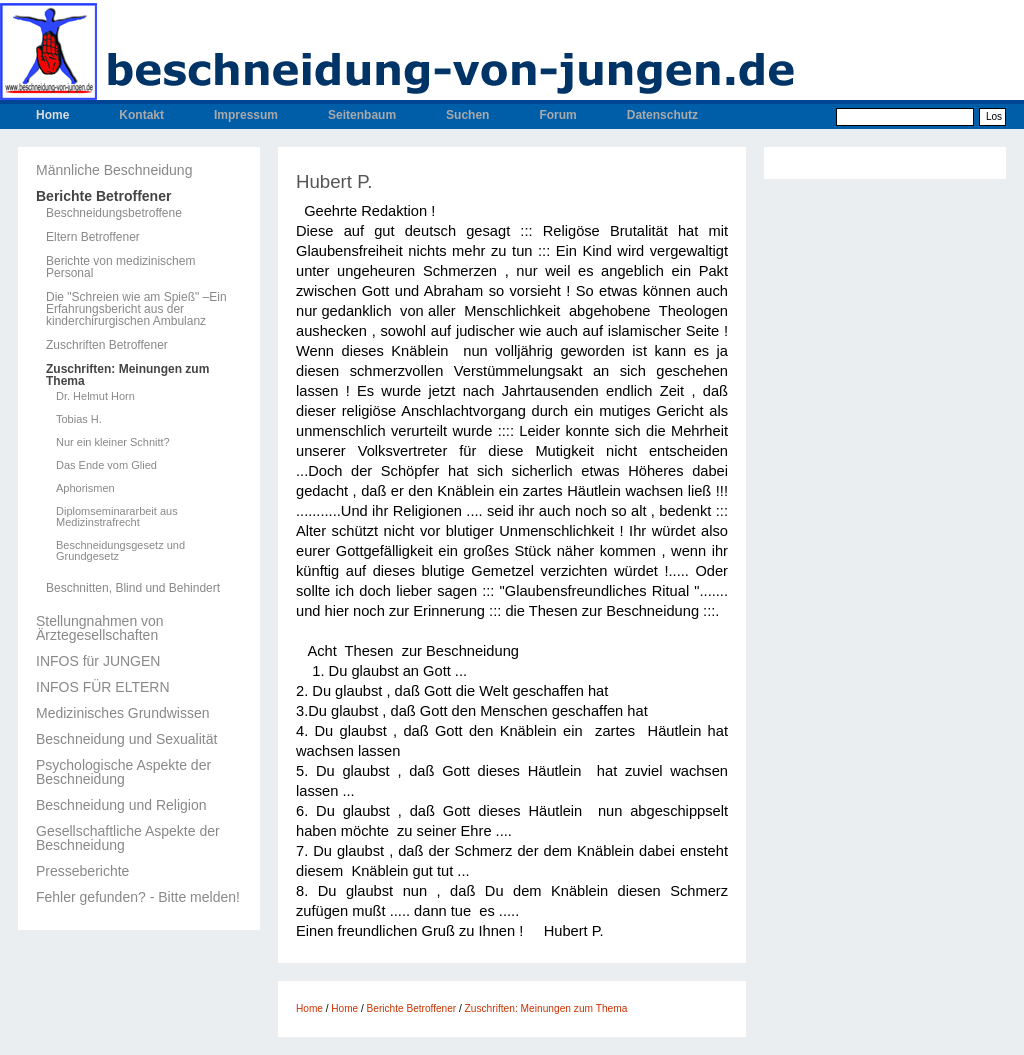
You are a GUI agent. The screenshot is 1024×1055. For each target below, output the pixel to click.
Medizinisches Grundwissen (123, 713)
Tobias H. (79, 419)
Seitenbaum (362, 115)
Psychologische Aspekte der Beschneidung (123, 772)
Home (52, 115)
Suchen (467, 115)
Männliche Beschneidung (114, 170)
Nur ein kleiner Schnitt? (113, 442)
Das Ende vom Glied (106, 465)
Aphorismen (85, 488)
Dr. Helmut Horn (95, 396)
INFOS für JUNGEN (98, 661)
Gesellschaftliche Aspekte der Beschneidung (128, 838)
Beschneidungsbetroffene (114, 213)
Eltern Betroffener (93, 237)
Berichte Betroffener (103, 196)
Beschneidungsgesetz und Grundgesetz (120, 551)
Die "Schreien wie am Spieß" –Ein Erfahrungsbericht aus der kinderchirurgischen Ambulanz (136, 309)
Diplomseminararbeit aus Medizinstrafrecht (117, 517)
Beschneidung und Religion (121, 805)
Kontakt (141, 115)
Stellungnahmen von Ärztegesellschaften (100, 628)
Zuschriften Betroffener (107, 345)
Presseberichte (82, 871)
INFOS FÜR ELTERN (103, 687)
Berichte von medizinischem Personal (120, 267)
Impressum (246, 115)
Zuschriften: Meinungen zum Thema (127, 375)
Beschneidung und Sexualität (126, 739)
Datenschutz (662, 115)
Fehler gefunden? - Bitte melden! (138, 897)
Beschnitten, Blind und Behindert (133, 588)
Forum (557, 115)
